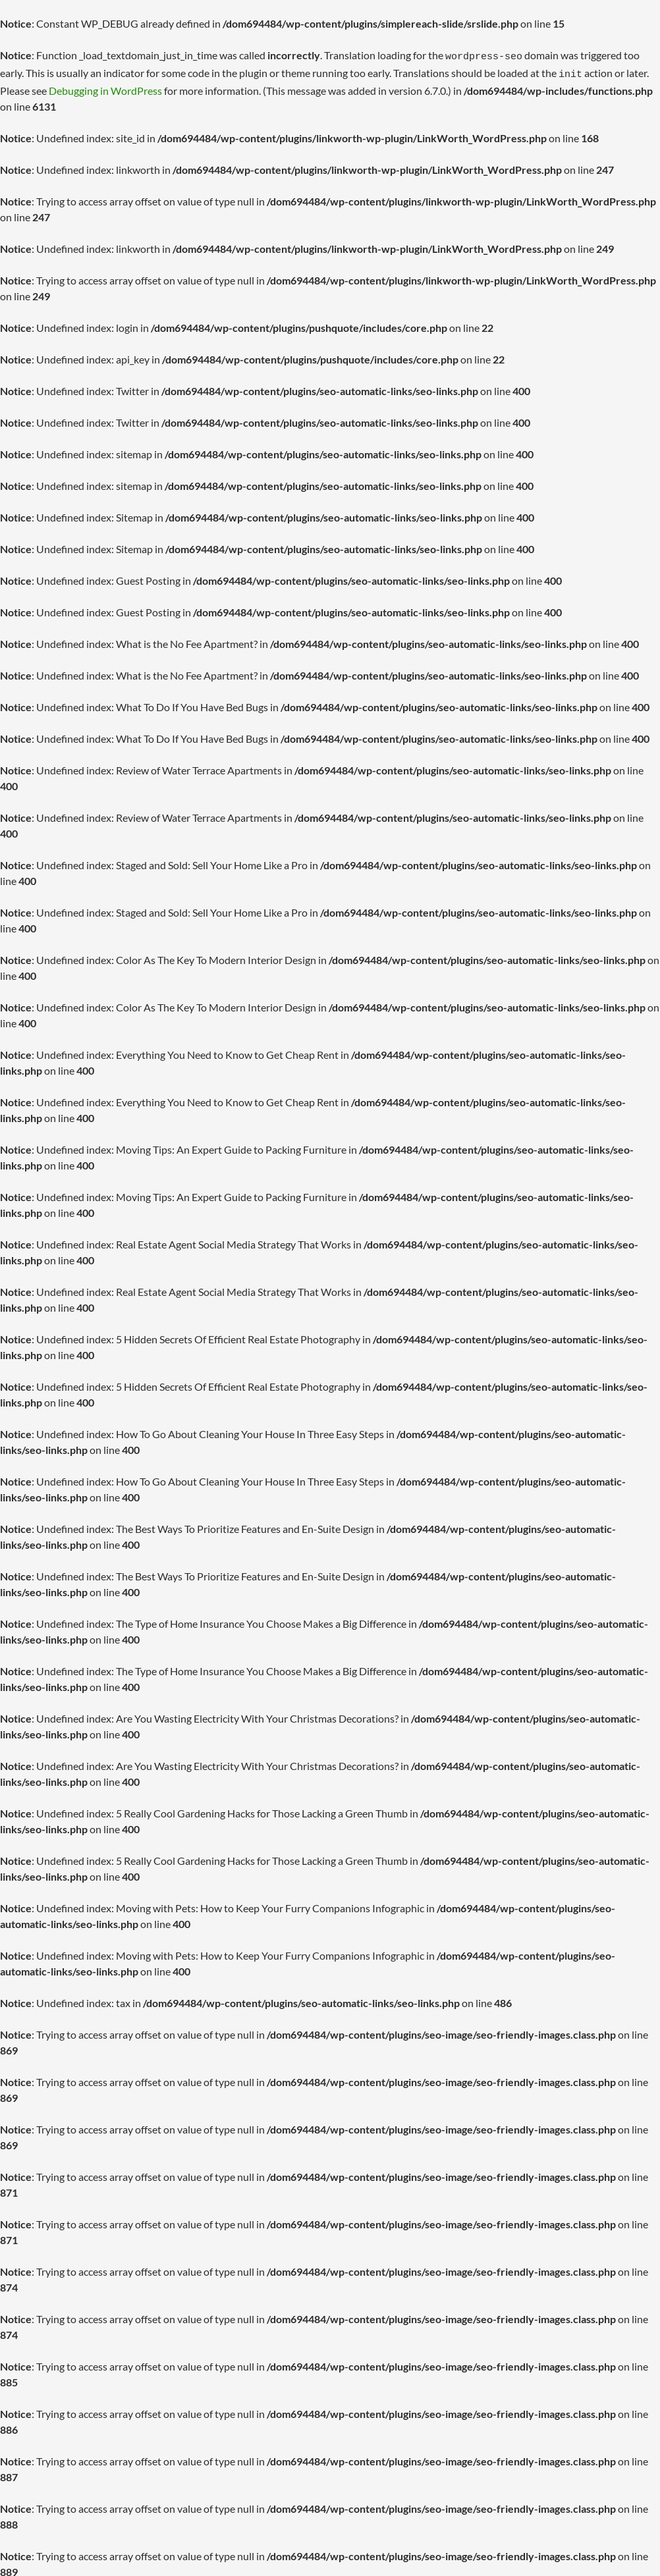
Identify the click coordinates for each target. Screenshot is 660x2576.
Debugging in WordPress (105, 86)
